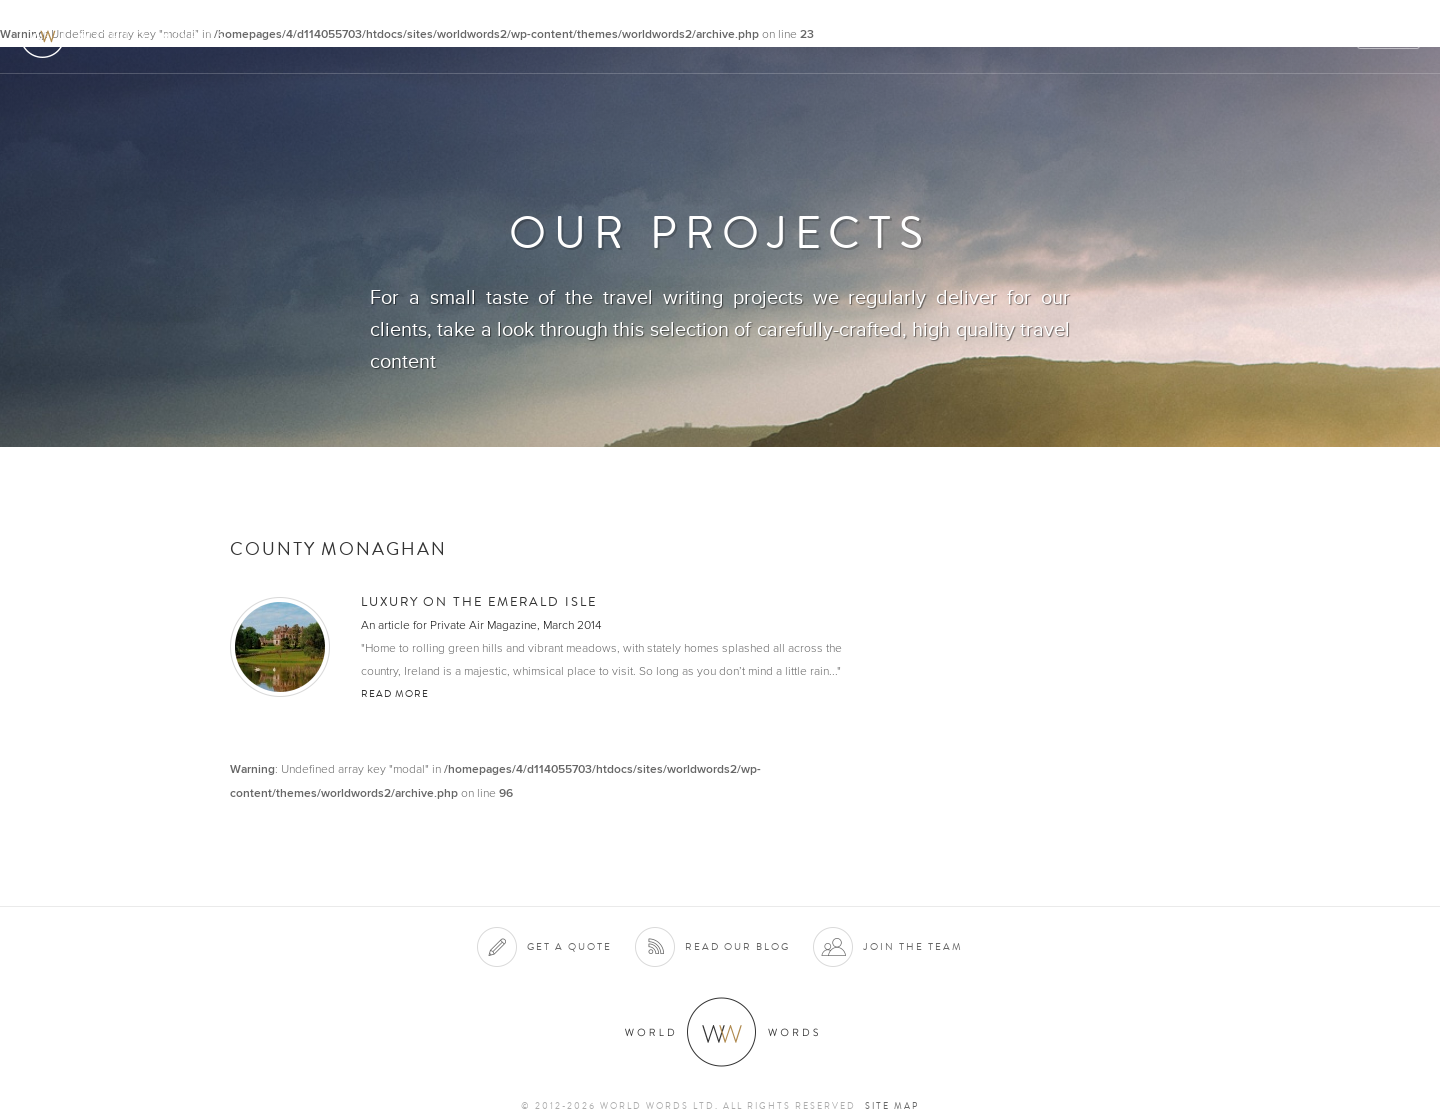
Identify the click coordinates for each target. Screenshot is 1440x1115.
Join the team (913, 946)
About (855, 36)
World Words (127, 35)
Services (933, 36)
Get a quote (569, 946)
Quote (1389, 36)
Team (1177, 36)
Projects (1102, 36)
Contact (1250, 36)
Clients (1016, 36)
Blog (1324, 36)
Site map (892, 1106)
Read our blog (737, 946)
